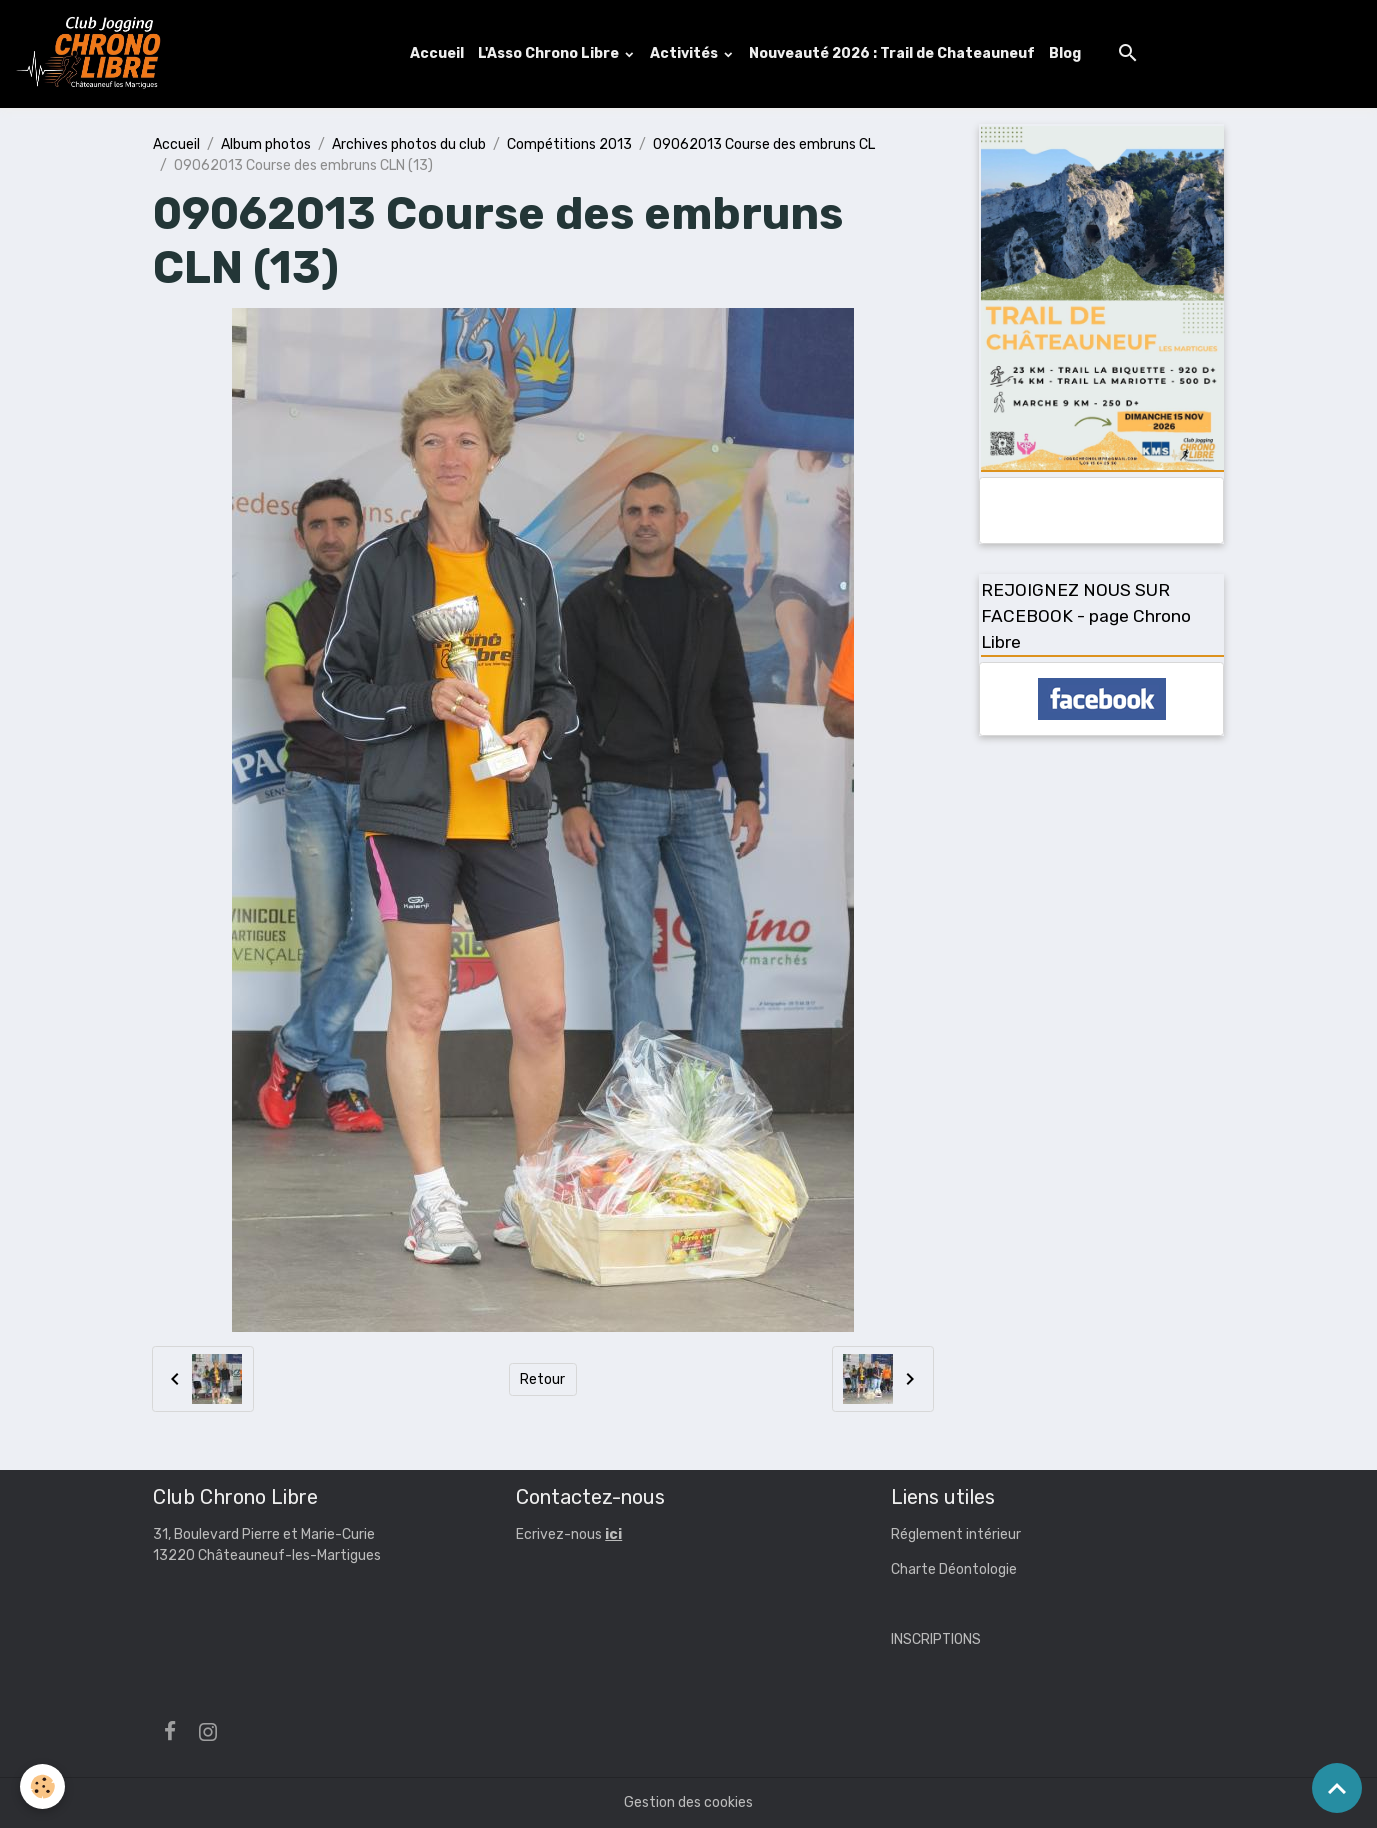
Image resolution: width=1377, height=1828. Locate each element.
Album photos (266, 144)
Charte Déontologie (954, 1569)
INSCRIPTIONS (936, 1639)
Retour (542, 1379)
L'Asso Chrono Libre (550, 53)
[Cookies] (42, 1786)
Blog (1065, 53)
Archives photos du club (409, 144)
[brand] (93, 54)
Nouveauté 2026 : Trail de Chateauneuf (892, 53)
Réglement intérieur (956, 1534)
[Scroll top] (1337, 1788)
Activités (685, 53)
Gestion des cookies (688, 1802)
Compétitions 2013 (569, 144)
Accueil (437, 53)
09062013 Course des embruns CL (764, 144)
